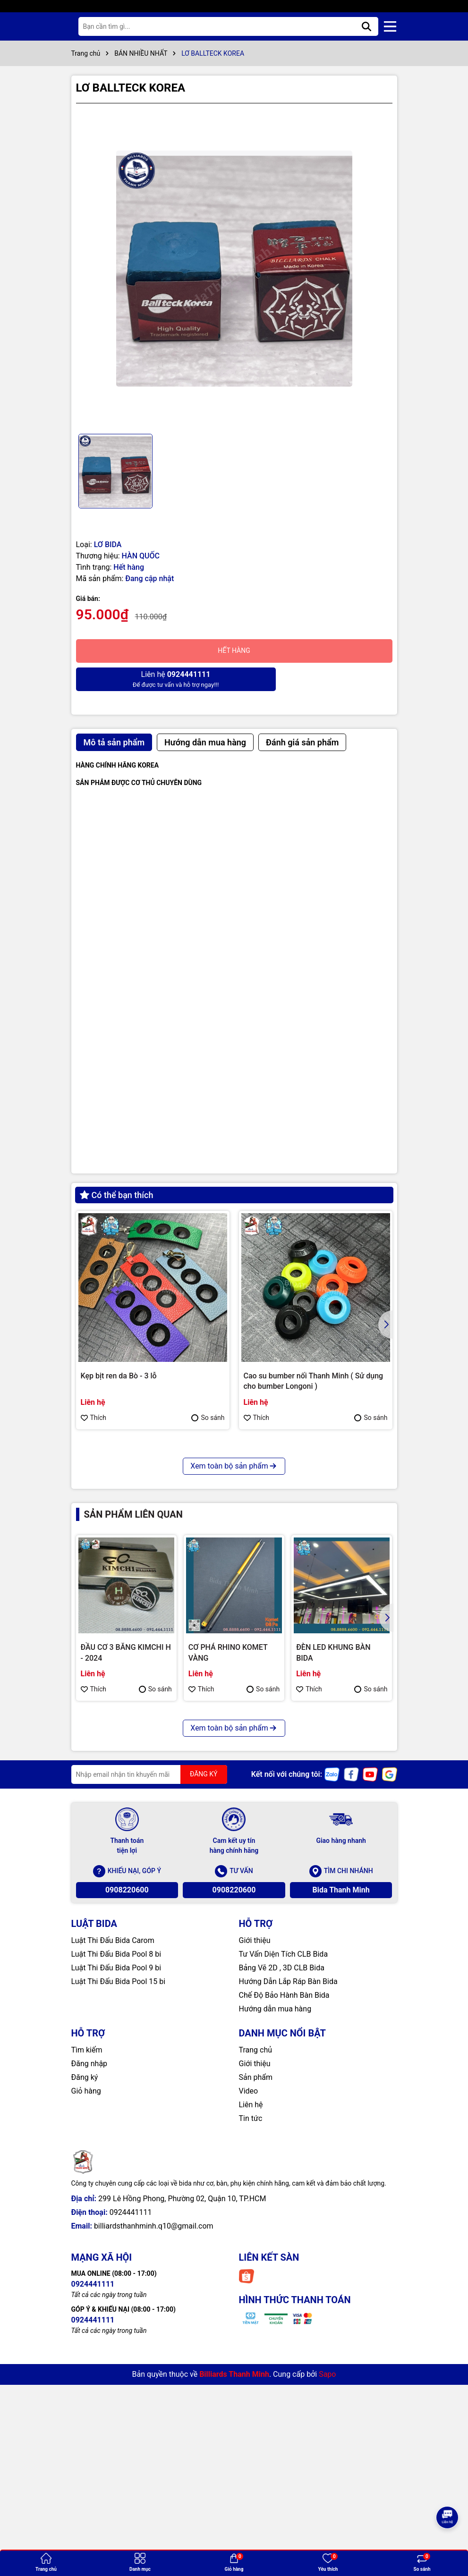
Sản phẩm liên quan (133, 1733)
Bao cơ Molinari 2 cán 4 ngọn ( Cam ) (306, 1603)
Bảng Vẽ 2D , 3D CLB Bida (281, 2186)
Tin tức (251, 2336)
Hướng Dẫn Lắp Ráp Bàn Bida (288, 2200)
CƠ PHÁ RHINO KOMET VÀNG (228, 1871)
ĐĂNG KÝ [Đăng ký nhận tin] (204, 1992)
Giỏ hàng (86, 2309)
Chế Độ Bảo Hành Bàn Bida (284, 2213)
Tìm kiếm (86, 2268)
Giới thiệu (255, 2158)
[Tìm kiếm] (366, 26)
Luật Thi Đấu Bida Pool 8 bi (116, 2172)
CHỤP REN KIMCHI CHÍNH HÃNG (137, 1603)
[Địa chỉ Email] (149, 1993)
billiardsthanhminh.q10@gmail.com (153, 2444)
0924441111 (131, 2430)
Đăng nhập (89, 2282)
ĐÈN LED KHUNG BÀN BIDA (333, 1871)
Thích (94, 1417)
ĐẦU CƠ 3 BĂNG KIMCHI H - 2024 (126, 1871)
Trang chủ (255, 2268)
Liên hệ (251, 2323)
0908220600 (127, 2108)
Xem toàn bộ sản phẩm (233, 1684)
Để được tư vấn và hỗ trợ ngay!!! (153, 678)
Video (248, 2309)
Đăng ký (84, 2295)
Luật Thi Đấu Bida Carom (112, 2158)
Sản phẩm (256, 2295)
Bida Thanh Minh (341, 2108)
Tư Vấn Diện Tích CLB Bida (283, 2172)
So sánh (207, 1417)
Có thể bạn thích (116, 1195)
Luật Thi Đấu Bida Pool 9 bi (116, 2186)
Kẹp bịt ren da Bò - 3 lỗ (119, 1375)
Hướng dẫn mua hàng (275, 2227)
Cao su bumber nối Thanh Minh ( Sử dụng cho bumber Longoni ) (313, 1381)
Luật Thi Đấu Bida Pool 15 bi (118, 2200)
